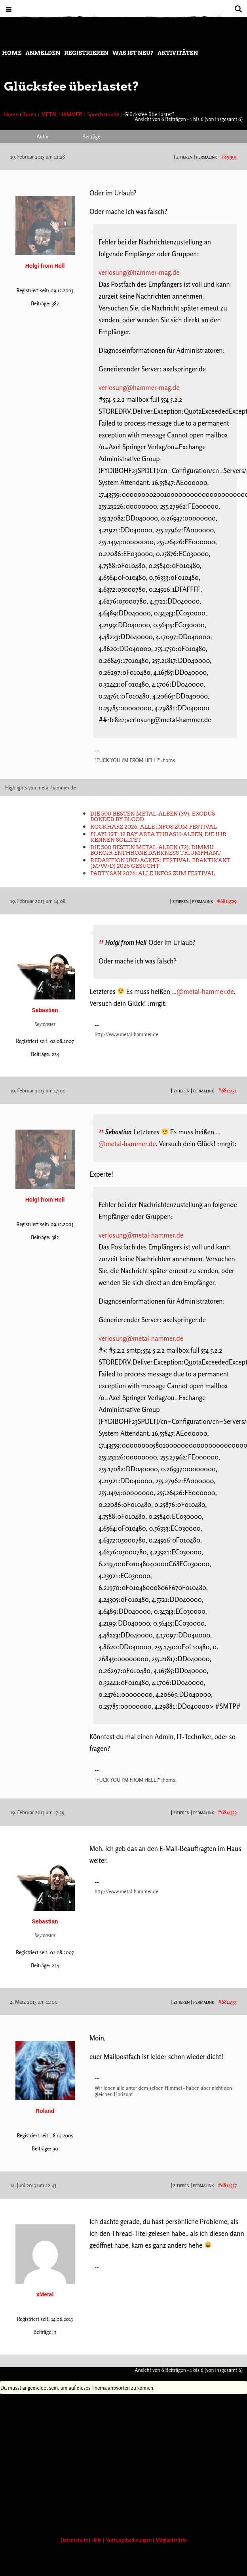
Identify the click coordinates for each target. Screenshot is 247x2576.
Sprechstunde (103, 114)
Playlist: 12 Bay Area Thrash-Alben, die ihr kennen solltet (158, 837)
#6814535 (227, 2002)
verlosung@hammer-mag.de (139, 272)
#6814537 (227, 2185)
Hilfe (97, 2540)
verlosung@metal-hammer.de (141, 1235)
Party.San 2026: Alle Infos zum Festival (152, 873)
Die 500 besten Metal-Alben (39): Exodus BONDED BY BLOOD (152, 816)
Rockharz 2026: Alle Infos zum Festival (153, 826)
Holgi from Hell (45, 266)
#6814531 (227, 1090)
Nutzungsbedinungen (129, 2540)
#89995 (229, 156)
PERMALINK (206, 157)
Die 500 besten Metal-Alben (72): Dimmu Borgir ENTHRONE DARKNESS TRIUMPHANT (155, 850)
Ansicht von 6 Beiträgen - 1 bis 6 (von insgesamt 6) (189, 119)
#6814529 (227, 901)
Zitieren (185, 157)
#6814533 (227, 1812)
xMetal (45, 2294)
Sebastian (45, 1010)
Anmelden (42, 53)
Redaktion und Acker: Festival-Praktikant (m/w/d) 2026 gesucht (160, 863)
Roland (45, 2111)
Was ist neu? (133, 53)
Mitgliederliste (171, 2540)
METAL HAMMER (61, 114)
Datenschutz (75, 2540)
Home (11, 53)
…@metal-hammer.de (203, 991)
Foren (29, 114)
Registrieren (86, 53)
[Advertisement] (123, 2463)
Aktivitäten (178, 53)
